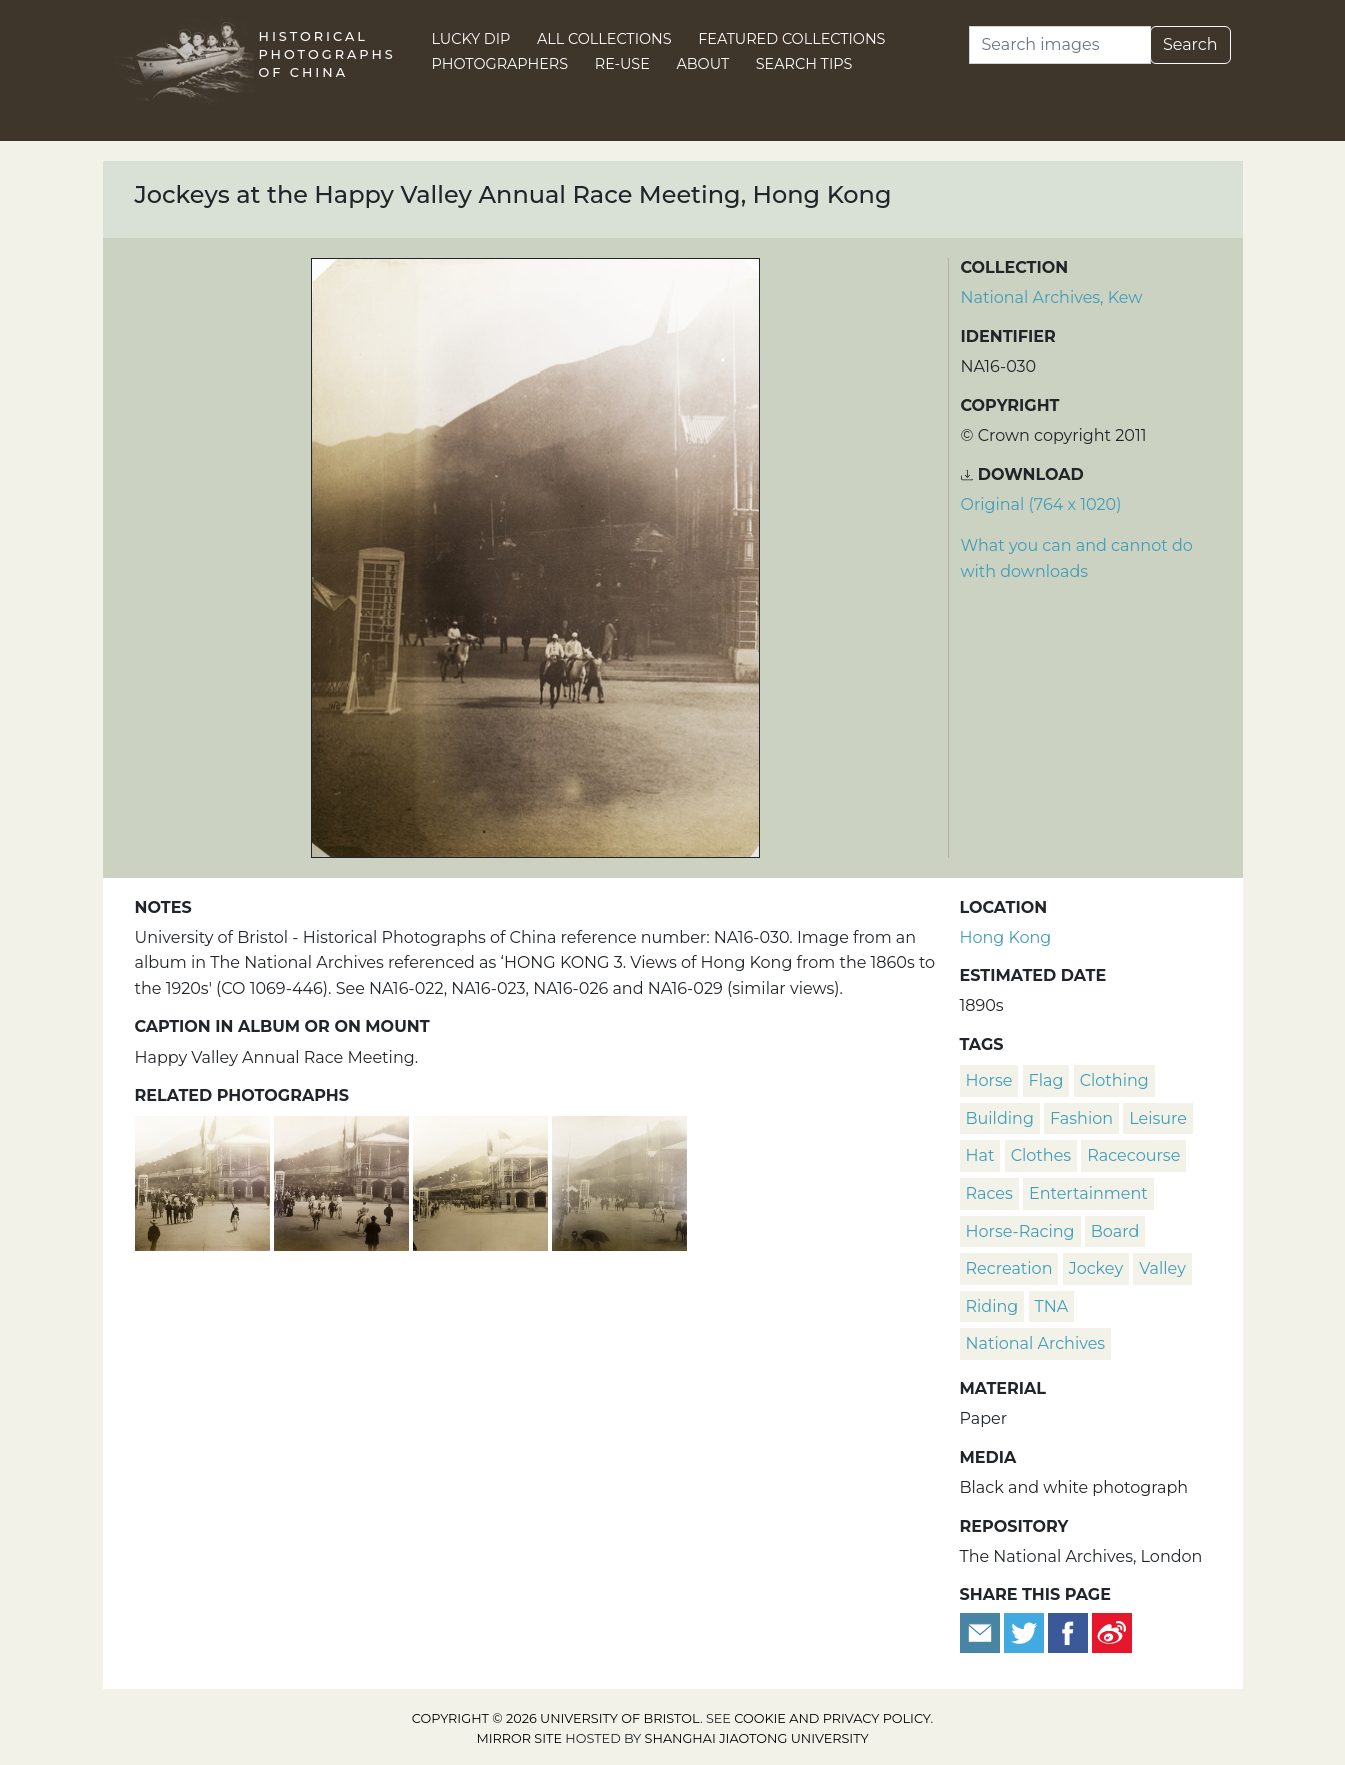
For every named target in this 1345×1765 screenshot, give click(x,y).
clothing (1114, 1080)
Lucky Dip (471, 39)
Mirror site (519, 1738)
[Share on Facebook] (1068, 1631)
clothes (1041, 1155)
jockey (1096, 1268)
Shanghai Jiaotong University (757, 1738)
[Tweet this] (1026, 1631)
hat (980, 1155)
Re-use (622, 64)
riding (992, 1306)
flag (1046, 1080)
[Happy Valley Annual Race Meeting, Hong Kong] (204, 1181)
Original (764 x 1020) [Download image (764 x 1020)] (1041, 504)
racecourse (1133, 1155)
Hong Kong (1006, 937)
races (989, 1193)
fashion (1081, 1118)
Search (1190, 44)
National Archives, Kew (1052, 297)
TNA (1052, 1306)
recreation (1009, 1268)
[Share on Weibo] (1112, 1631)
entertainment (1088, 1193)
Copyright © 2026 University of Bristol (556, 1718)
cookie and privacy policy (832, 1718)
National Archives (1036, 1343)
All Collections (604, 39)
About (702, 64)
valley (1162, 1268)
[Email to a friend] (982, 1631)
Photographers (500, 64)
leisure (1158, 1118)
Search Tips (804, 64)
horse (989, 1080)
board (1115, 1231)
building (1000, 1118)
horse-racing (1020, 1231)
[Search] (1060, 45)
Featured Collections (791, 39)
